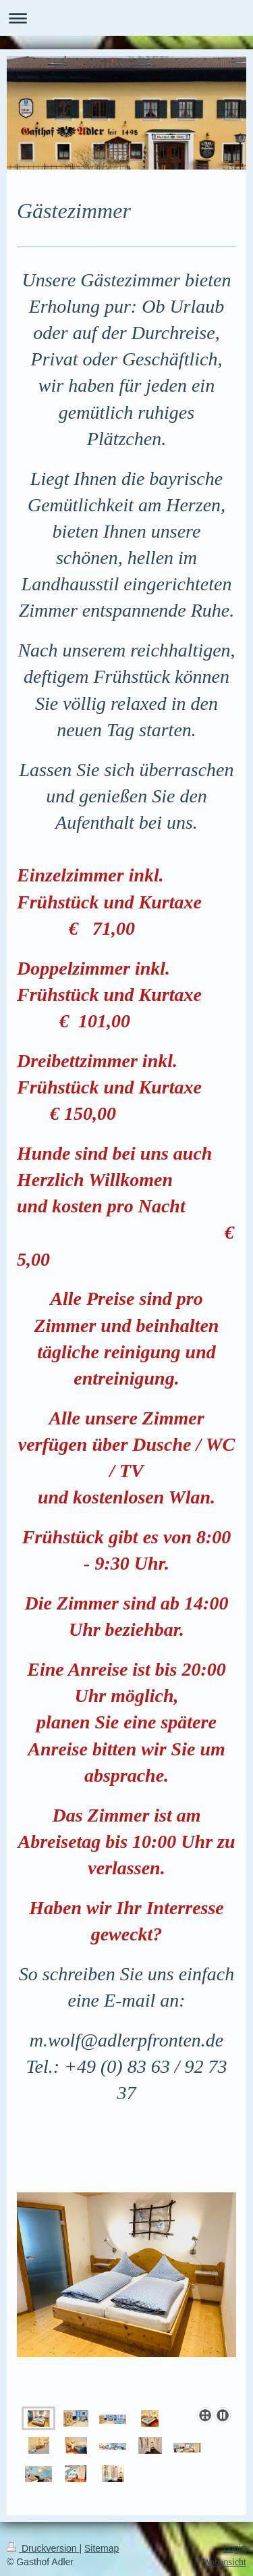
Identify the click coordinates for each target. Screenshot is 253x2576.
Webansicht (224, 2562)
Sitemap (101, 2548)
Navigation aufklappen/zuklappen (126, 17)
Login (234, 2548)
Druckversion (43, 2548)
